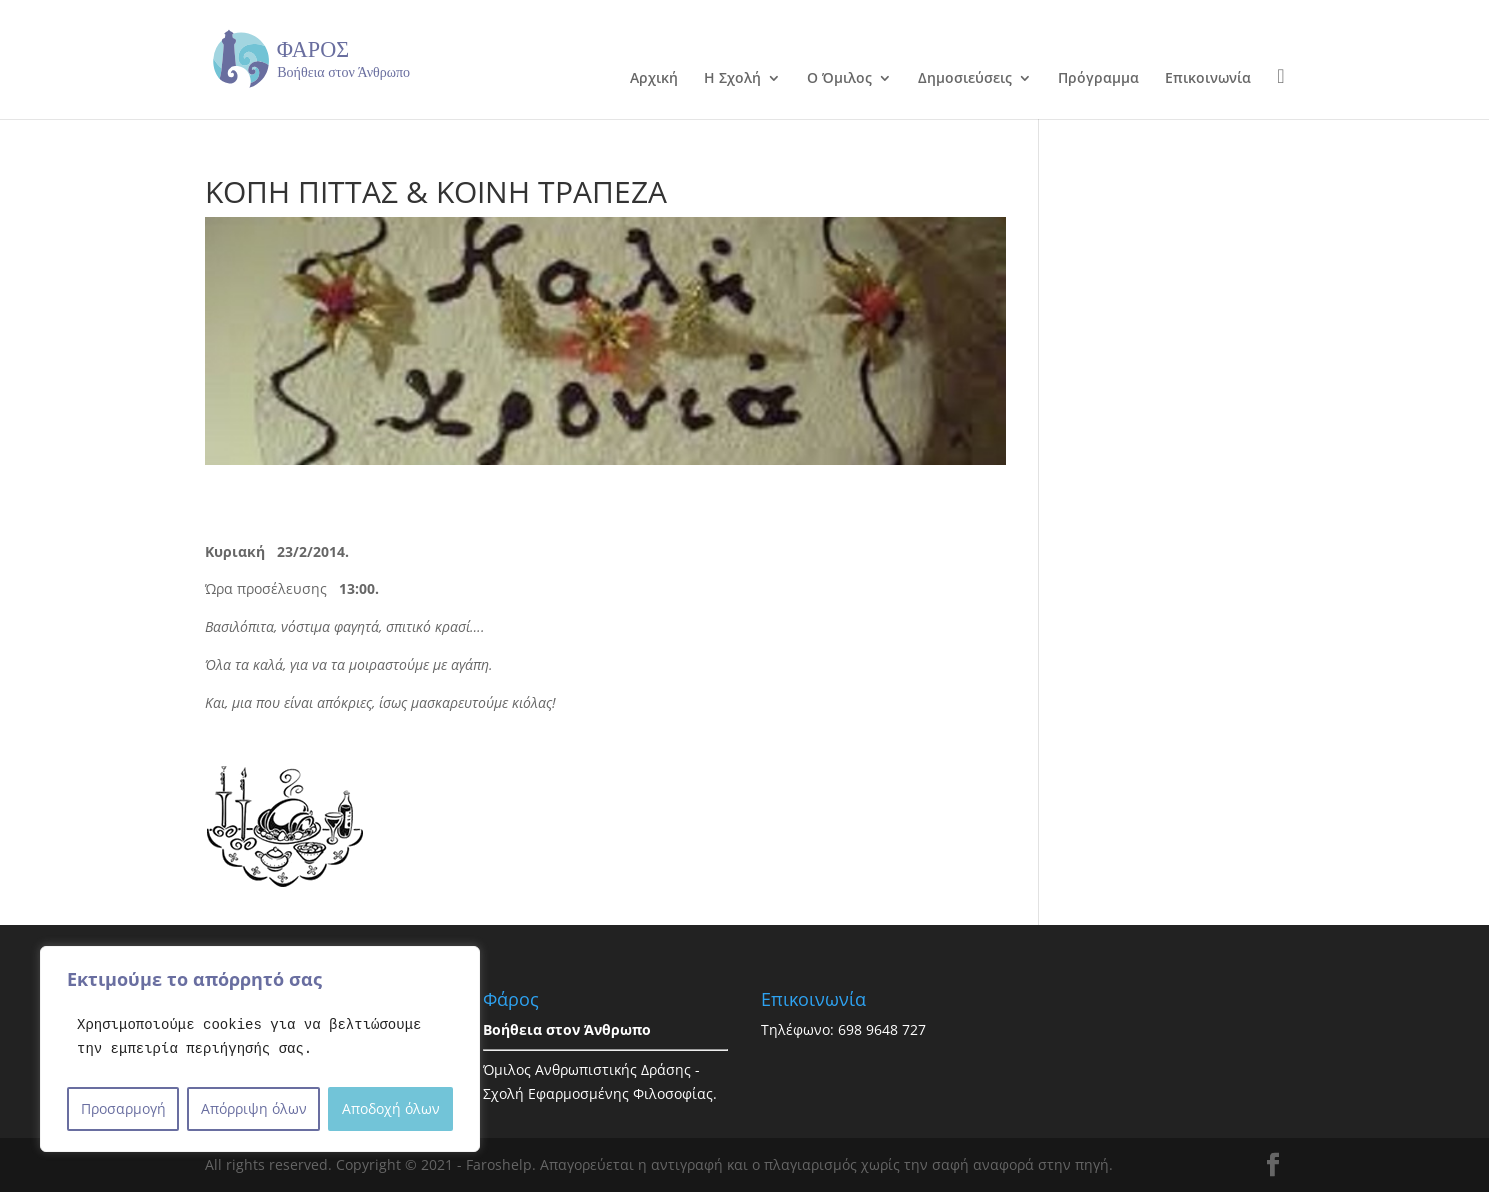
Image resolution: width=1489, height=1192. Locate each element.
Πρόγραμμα (1098, 79)
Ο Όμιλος (839, 79)
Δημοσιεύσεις (965, 79)
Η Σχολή (732, 79)
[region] (260, 1049)
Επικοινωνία (1208, 79)
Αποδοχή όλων (391, 1108)
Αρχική (654, 79)
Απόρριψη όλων (254, 1108)
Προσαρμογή (123, 1108)
